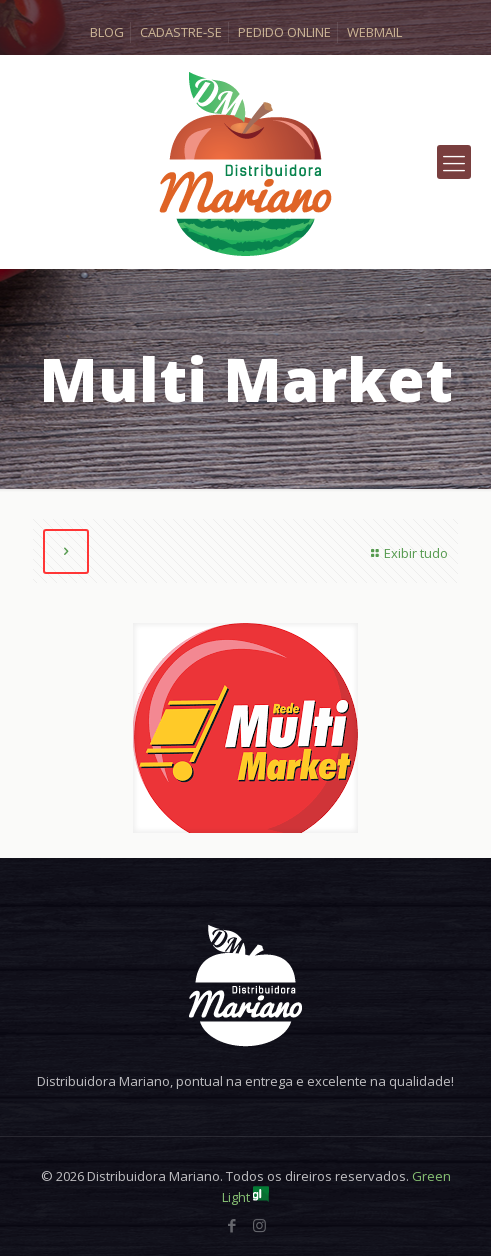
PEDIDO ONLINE (284, 32)
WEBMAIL (374, 32)
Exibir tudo (407, 553)
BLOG (107, 32)
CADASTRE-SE (181, 32)
